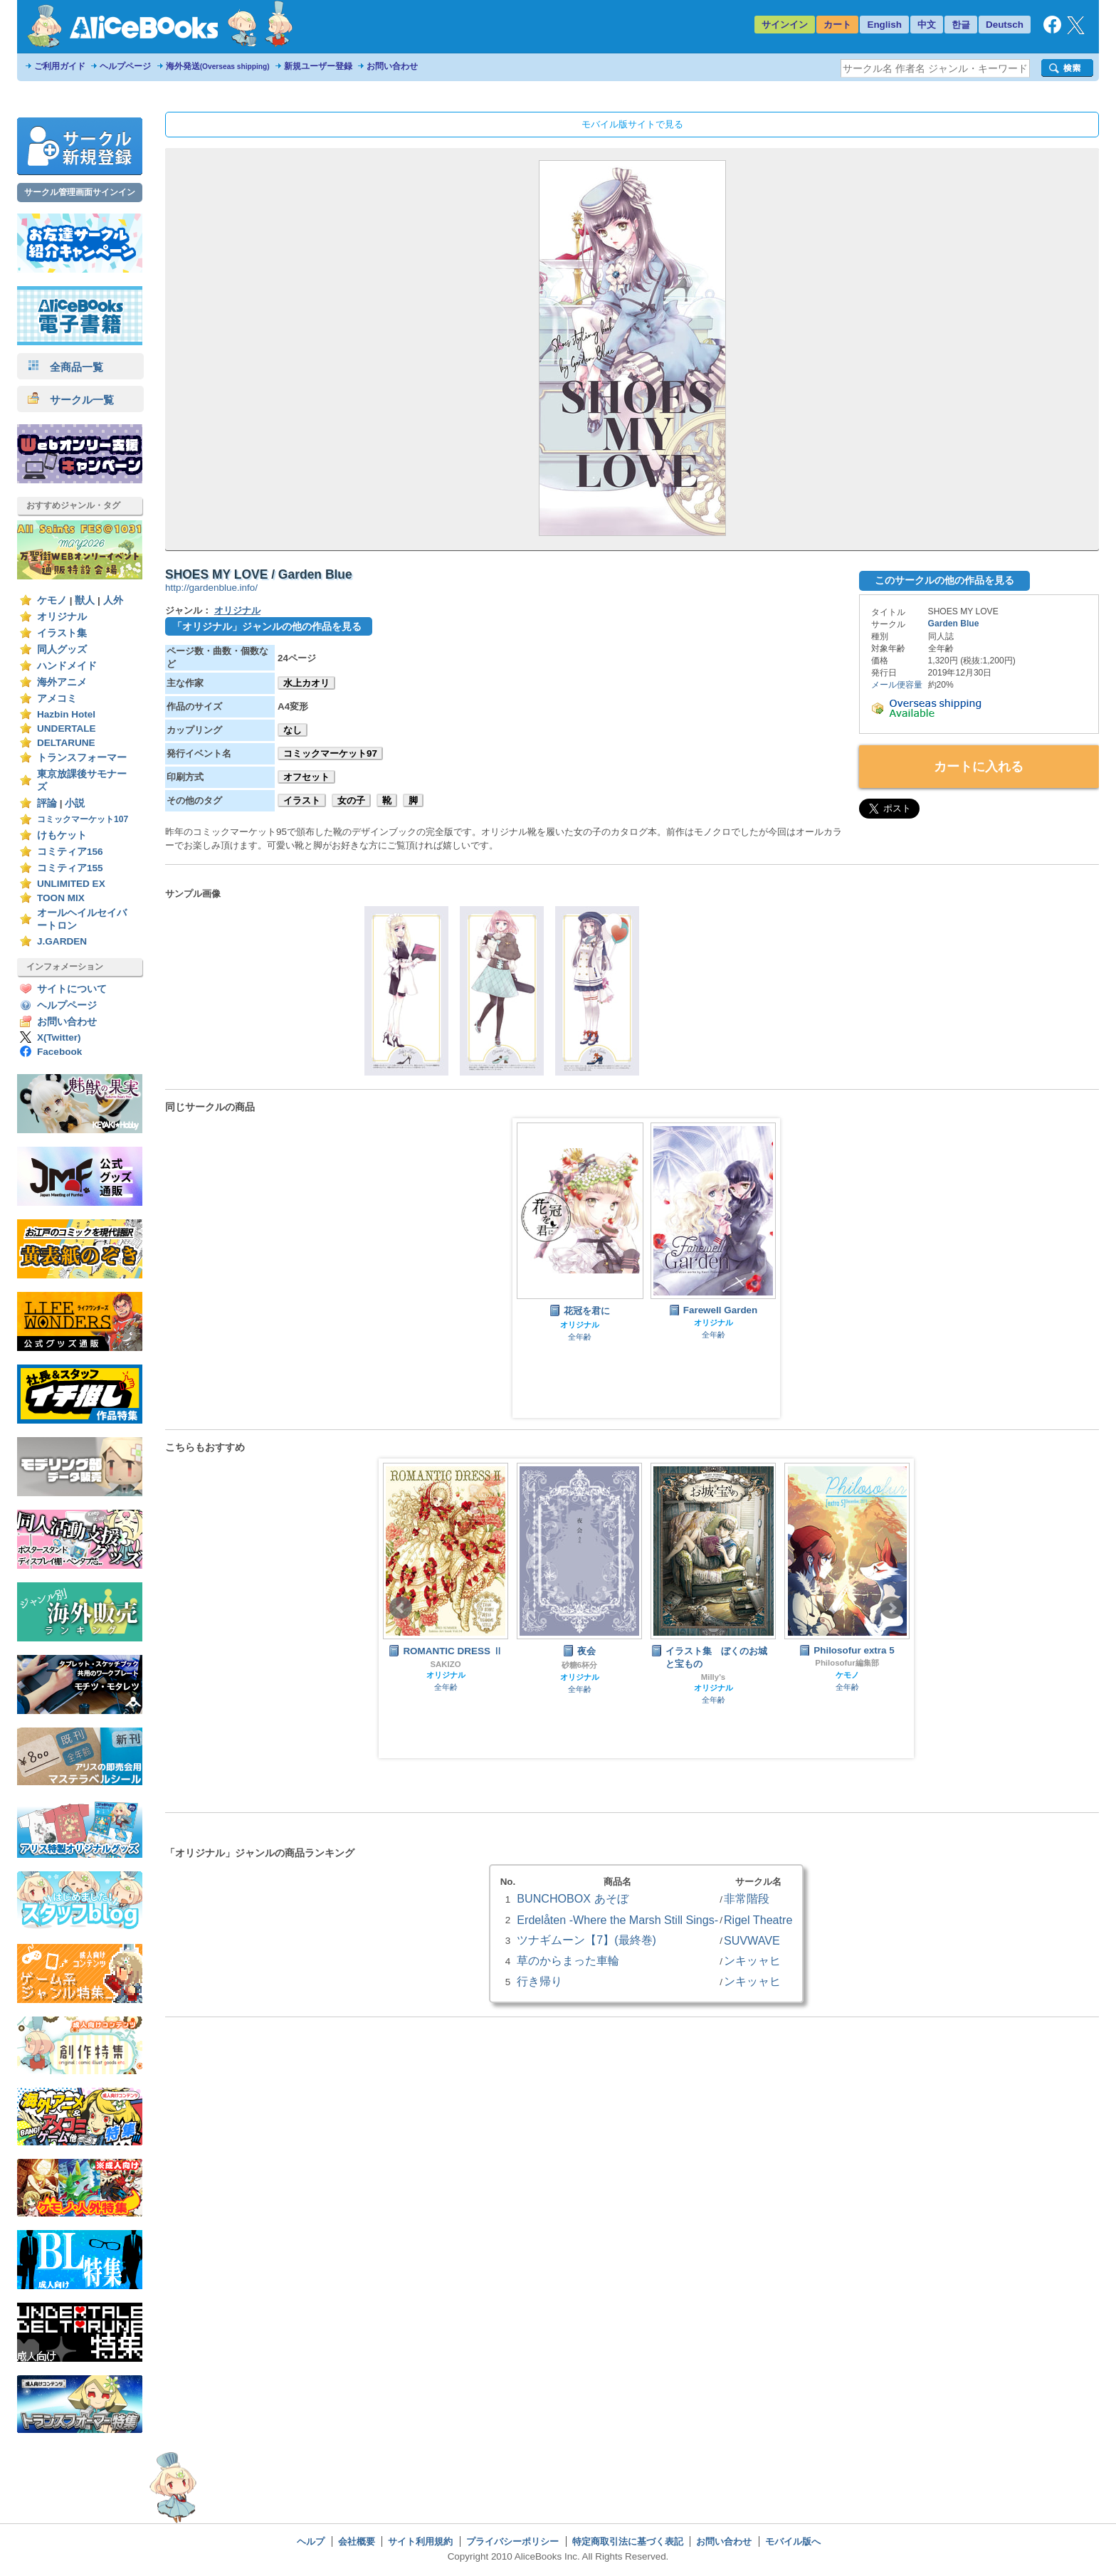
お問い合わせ (392, 66)
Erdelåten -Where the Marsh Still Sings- (617, 1919)
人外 (113, 600)
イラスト (301, 800)
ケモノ (52, 600)
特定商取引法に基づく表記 (627, 2541)
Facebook (59, 1051)
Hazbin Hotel (66, 714)
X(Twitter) (59, 1037)
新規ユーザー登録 (318, 66)
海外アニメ (62, 682)
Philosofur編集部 (846, 1662)
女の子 (351, 800)
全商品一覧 (65, 367)
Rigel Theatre (758, 1919)
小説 (75, 803)
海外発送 (218, 66)
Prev (400, 1608)
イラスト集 (62, 633)
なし (292, 730)
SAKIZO (445, 1664)
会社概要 (356, 2541)
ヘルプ (311, 2541)
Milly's (713, 1677)
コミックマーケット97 (330, 753)
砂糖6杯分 (579, 1665)
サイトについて (72, 989)
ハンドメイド (67, 666)
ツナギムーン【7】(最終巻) (586, 1939)
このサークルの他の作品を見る (944, 580)
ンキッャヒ (752, 1960)
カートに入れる (978, 766)
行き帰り (539, 1981)
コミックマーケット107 (82, 819)
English (884, 24)
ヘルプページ (125, 66)
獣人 (85, 600)
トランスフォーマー (82, 757)
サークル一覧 (71, 400)
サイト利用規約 (420, 2541)
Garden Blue (953, 624)
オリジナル (62, 616)
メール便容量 (896, 685)
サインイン (785, 24)
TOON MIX (61, 898)
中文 (926, 24)
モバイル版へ (793, 2541)
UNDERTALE (66, 728)
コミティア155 (70, 868)
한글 (961, 24)
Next (891, 1608)
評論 (47, 803)
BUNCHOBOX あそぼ (572, 1898)
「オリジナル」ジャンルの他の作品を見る (267, 626)
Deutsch (1004, 24)
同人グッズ (62, 649)
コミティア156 (70, 851)
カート (837, 24)
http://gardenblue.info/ (211, 587)
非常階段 (746, 1898)
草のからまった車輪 (568, 1960)
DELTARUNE (66, 742)
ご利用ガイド (59, 66)
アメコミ (57, 698)
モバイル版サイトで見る (632, 124)
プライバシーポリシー (512, 2541)
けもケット (62, 835)
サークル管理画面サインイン (79, 192)
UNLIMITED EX (71, 883)
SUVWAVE (752, 1940)
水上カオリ (306, 683)
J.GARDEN (62, 941)
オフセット (306, 777)
